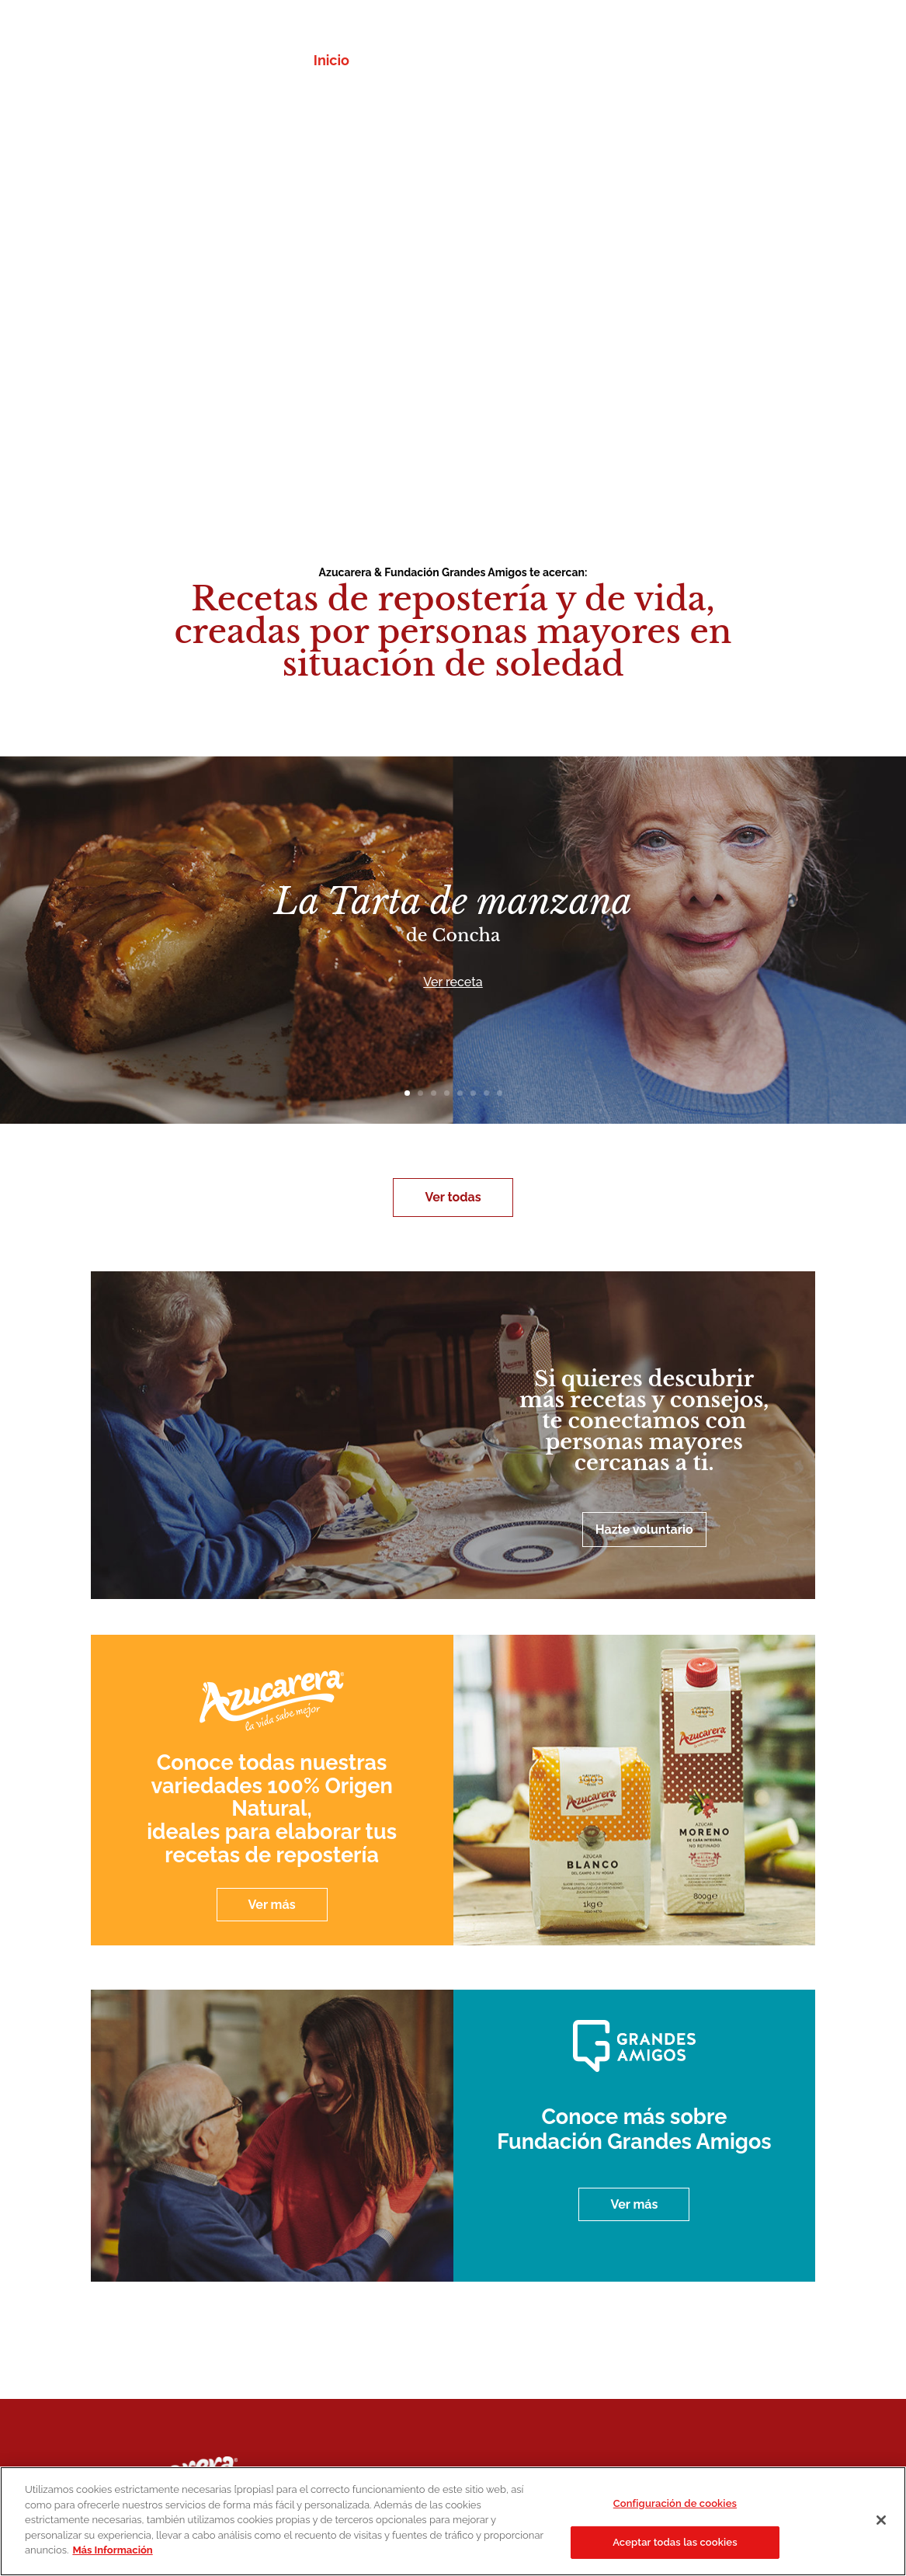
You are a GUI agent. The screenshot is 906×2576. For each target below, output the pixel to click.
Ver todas (453, 1197)
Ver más (272, 1904)
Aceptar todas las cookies (675, 2542)
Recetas (393, 61)
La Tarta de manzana (453, 901)
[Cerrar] (881, 2520)
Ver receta (452, 982)
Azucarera (471, 61)
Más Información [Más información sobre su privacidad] (112, 2550)
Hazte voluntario (644, 1529)
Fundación (557, 61)
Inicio (331, 61)
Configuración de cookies (675, 2503)
